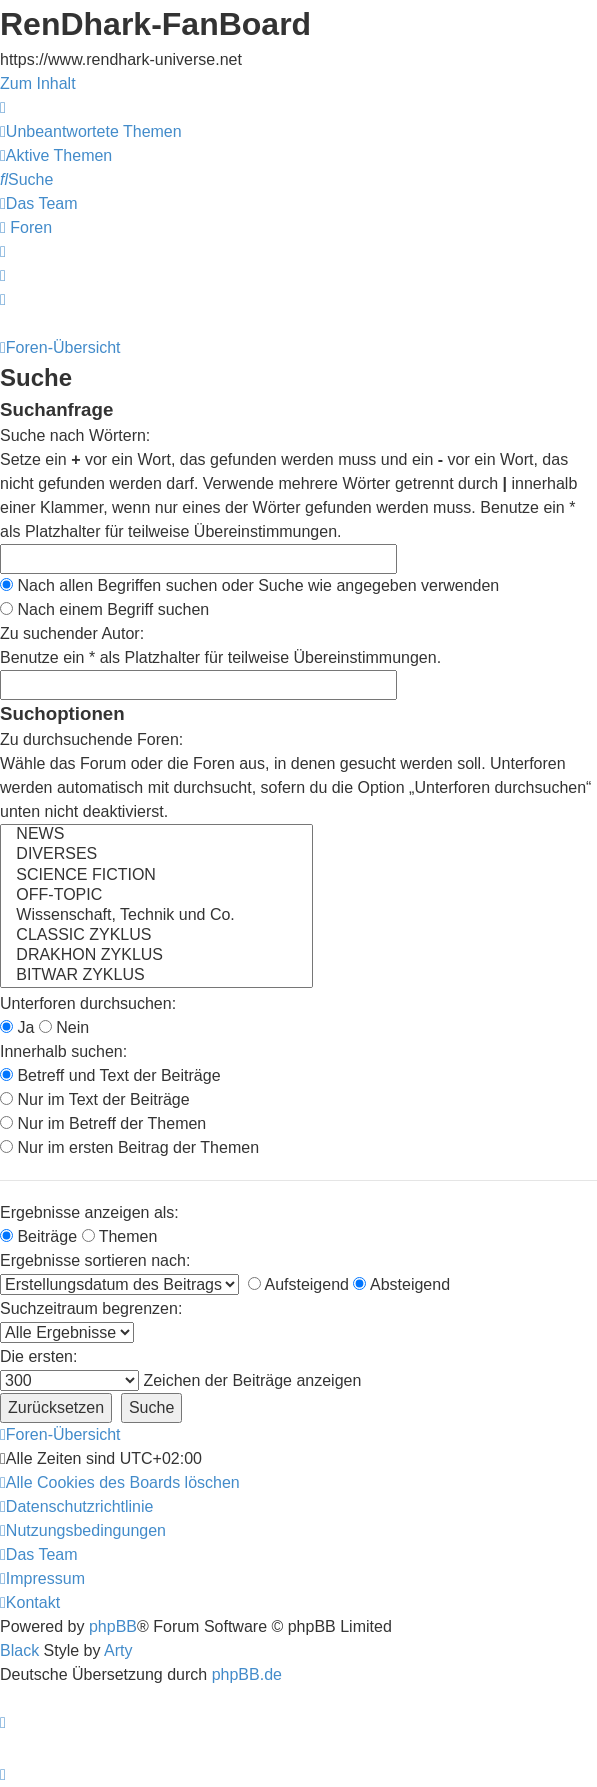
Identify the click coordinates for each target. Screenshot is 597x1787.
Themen (120, 1236)
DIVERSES (156, 855)
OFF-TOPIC (156, 896)
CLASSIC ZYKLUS (156, 936)
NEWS (156, 835)
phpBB (113, 1626)
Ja (17, 1027)
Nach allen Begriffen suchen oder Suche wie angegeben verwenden (249, 585)
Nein (64, 1027)
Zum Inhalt (38, 83)
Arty (118, 1650)
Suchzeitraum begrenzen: (91, 1308)
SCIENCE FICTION (156, 876)
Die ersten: (38, 1356)
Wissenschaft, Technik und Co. (156, 916)
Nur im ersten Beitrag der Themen (129, 1147)
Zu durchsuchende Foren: (91, 739)
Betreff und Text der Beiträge (110, 1075)
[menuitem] (91, 131)
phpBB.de (247, 1674)
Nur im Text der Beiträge (95, 1099)
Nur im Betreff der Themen (103, 1123)
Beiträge (38, 1236)
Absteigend (401, 1284)
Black (19, 1650)
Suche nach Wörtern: (75, 435)
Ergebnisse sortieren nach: (95, 1260)
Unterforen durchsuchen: (88, 1003)
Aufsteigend (298, 1284)
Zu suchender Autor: (72, 633)
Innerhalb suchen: (63, 1051)
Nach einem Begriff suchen (104, 609)
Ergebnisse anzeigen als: (89, 1212)
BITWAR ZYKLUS (156, 976)
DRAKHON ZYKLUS (156, 956)
